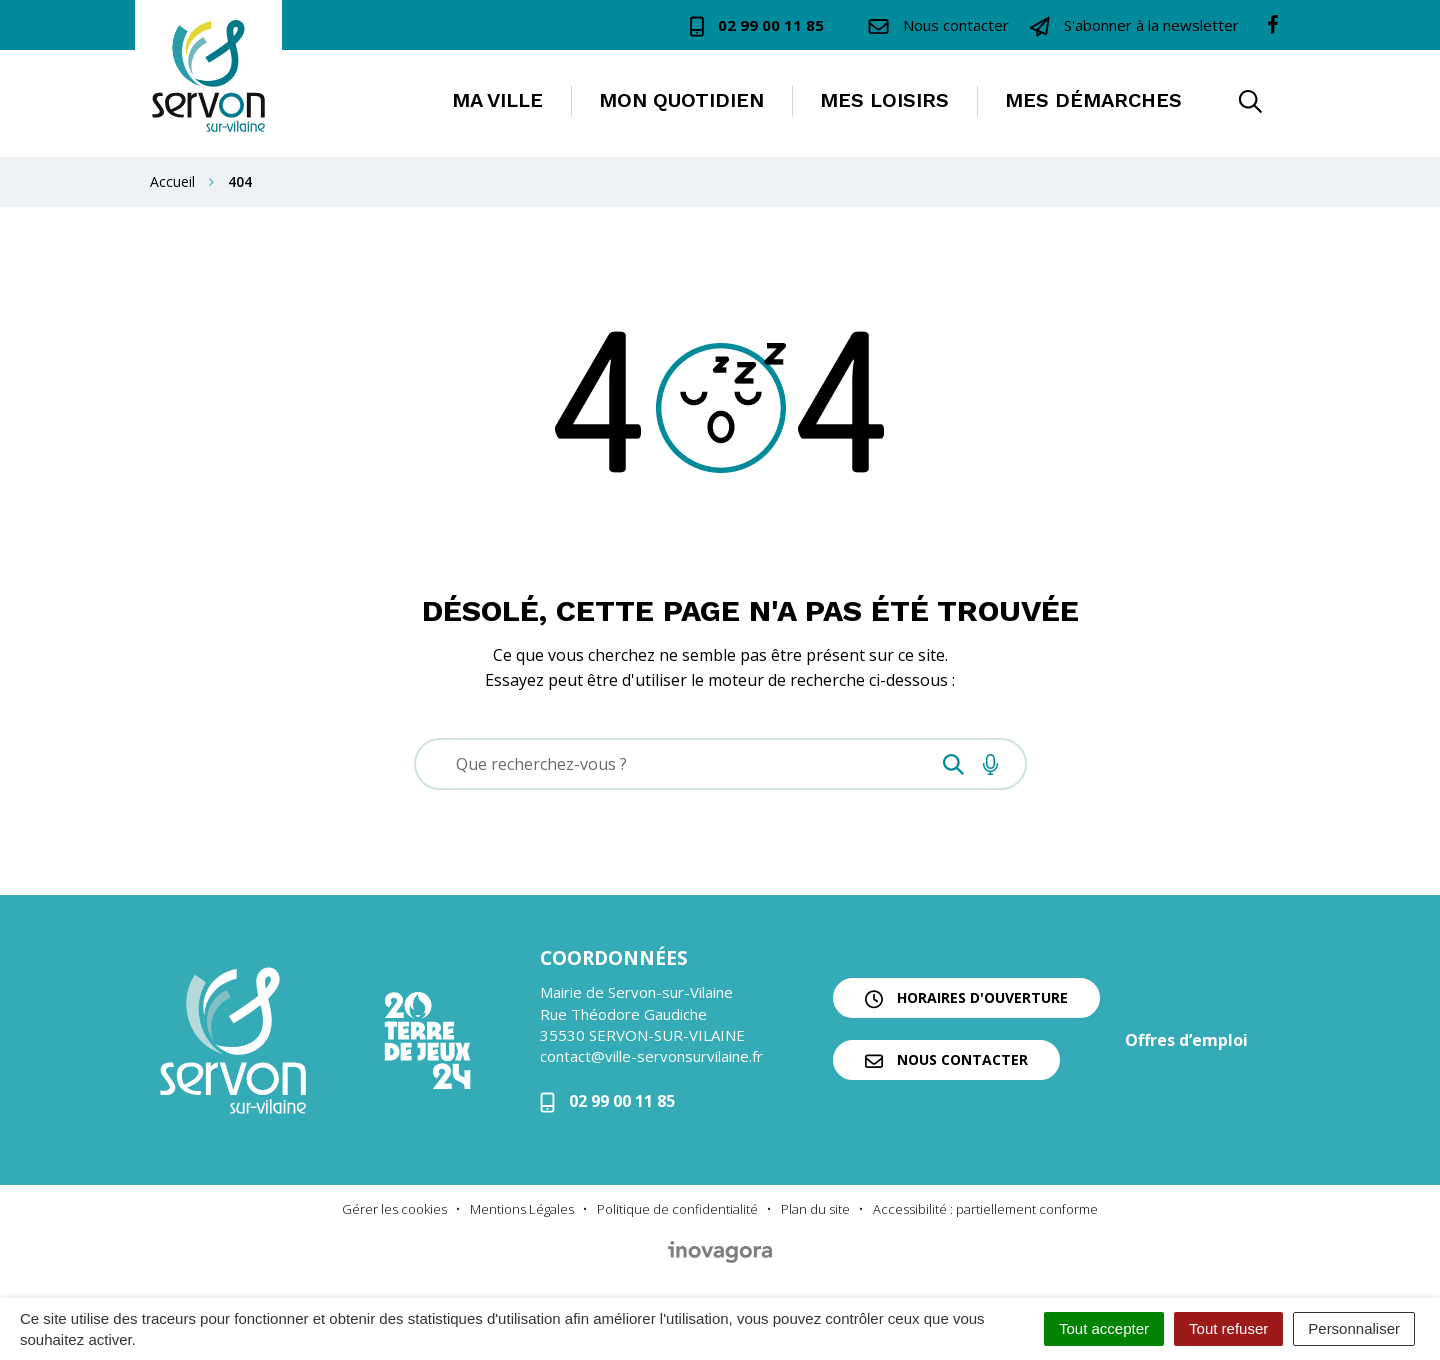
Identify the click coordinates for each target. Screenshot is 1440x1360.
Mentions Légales (522, 1209)
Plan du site (815, 1209)
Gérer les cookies (394, 1209)
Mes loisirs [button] (884, 100)
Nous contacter (946, 1059)
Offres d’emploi (1186, 1040)
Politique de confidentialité (677, 1209)
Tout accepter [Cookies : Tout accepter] (1104, 1328)
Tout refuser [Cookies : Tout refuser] (1228, 1328)
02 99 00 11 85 (607, 1101)
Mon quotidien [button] (681, 100)
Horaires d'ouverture (966, 998)
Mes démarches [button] (1093, 100)
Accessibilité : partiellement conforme (985, 1209)
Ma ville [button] (497, 100)
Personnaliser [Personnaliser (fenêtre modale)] (1354, 1328)
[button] (1250, 103)
